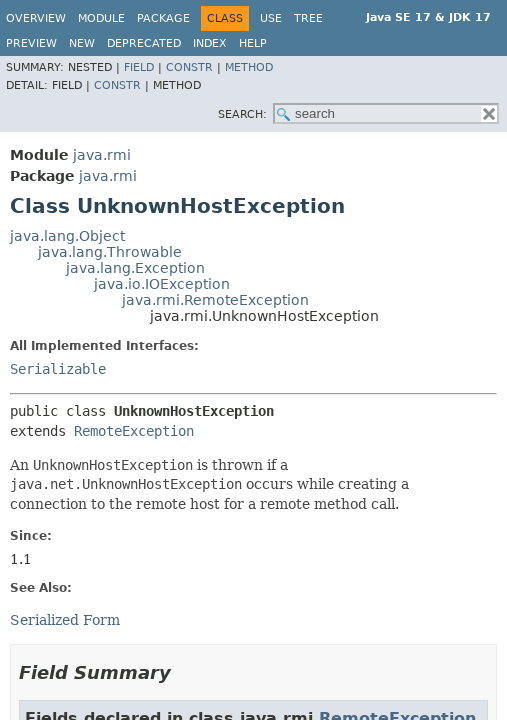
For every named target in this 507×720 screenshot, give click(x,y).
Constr (189, 67)
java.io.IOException (162, 284)
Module (101, 18)
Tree (308, 18)
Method (249, 67)
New (82, 43)
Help (253, 43)
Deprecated (144, 43)
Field (139, 67)
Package (163, 18)
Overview (36, 18)
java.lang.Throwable (110, 252)
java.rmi (102, 155)
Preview (31, 43)
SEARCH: (242, 114)
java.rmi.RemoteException (215, 300)
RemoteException (134, 431)
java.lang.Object (67, 236)
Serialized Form (65, 620)
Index (210, 43)
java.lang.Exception (135, 268)
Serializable (58, 369)
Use (271, 18)
